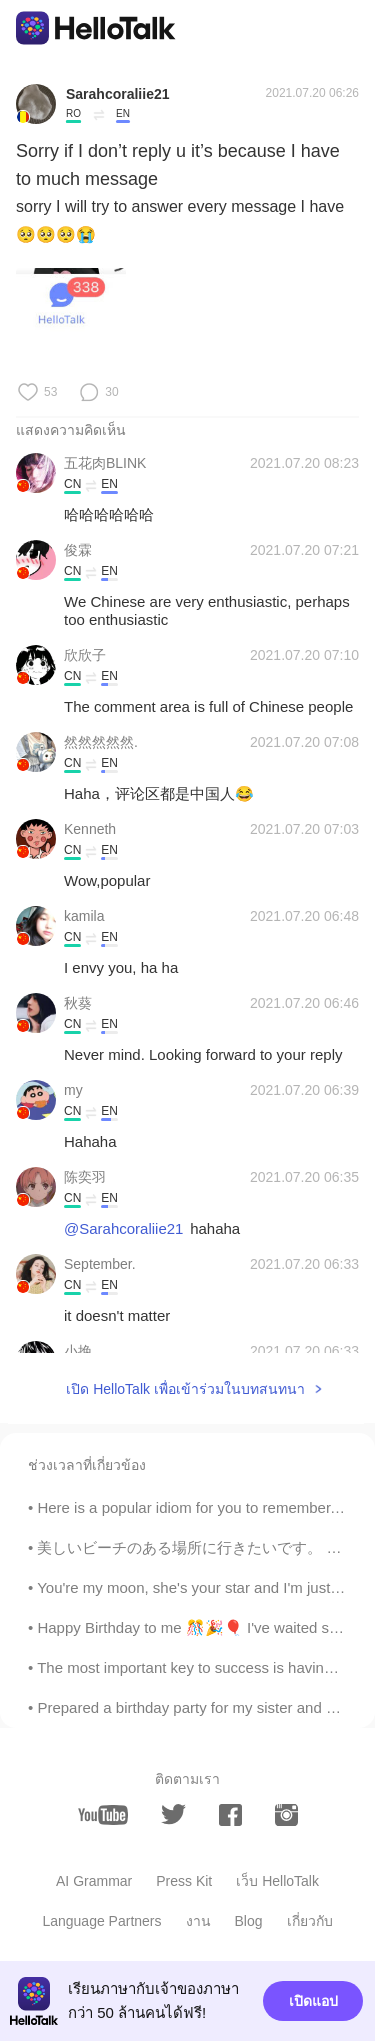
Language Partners (101, 1921)
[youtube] (103, 1815)
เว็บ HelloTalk (277, 1881)
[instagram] (286, 1815)
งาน (198, 1921)
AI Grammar (94, 1881)
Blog (249, 1921)
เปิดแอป (313, 2001)
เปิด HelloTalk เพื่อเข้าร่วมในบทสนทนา (185, 1389)
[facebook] (230, 1815)
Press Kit (184, 1881)
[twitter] (173, 1814)
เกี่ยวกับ (310, 1921)
